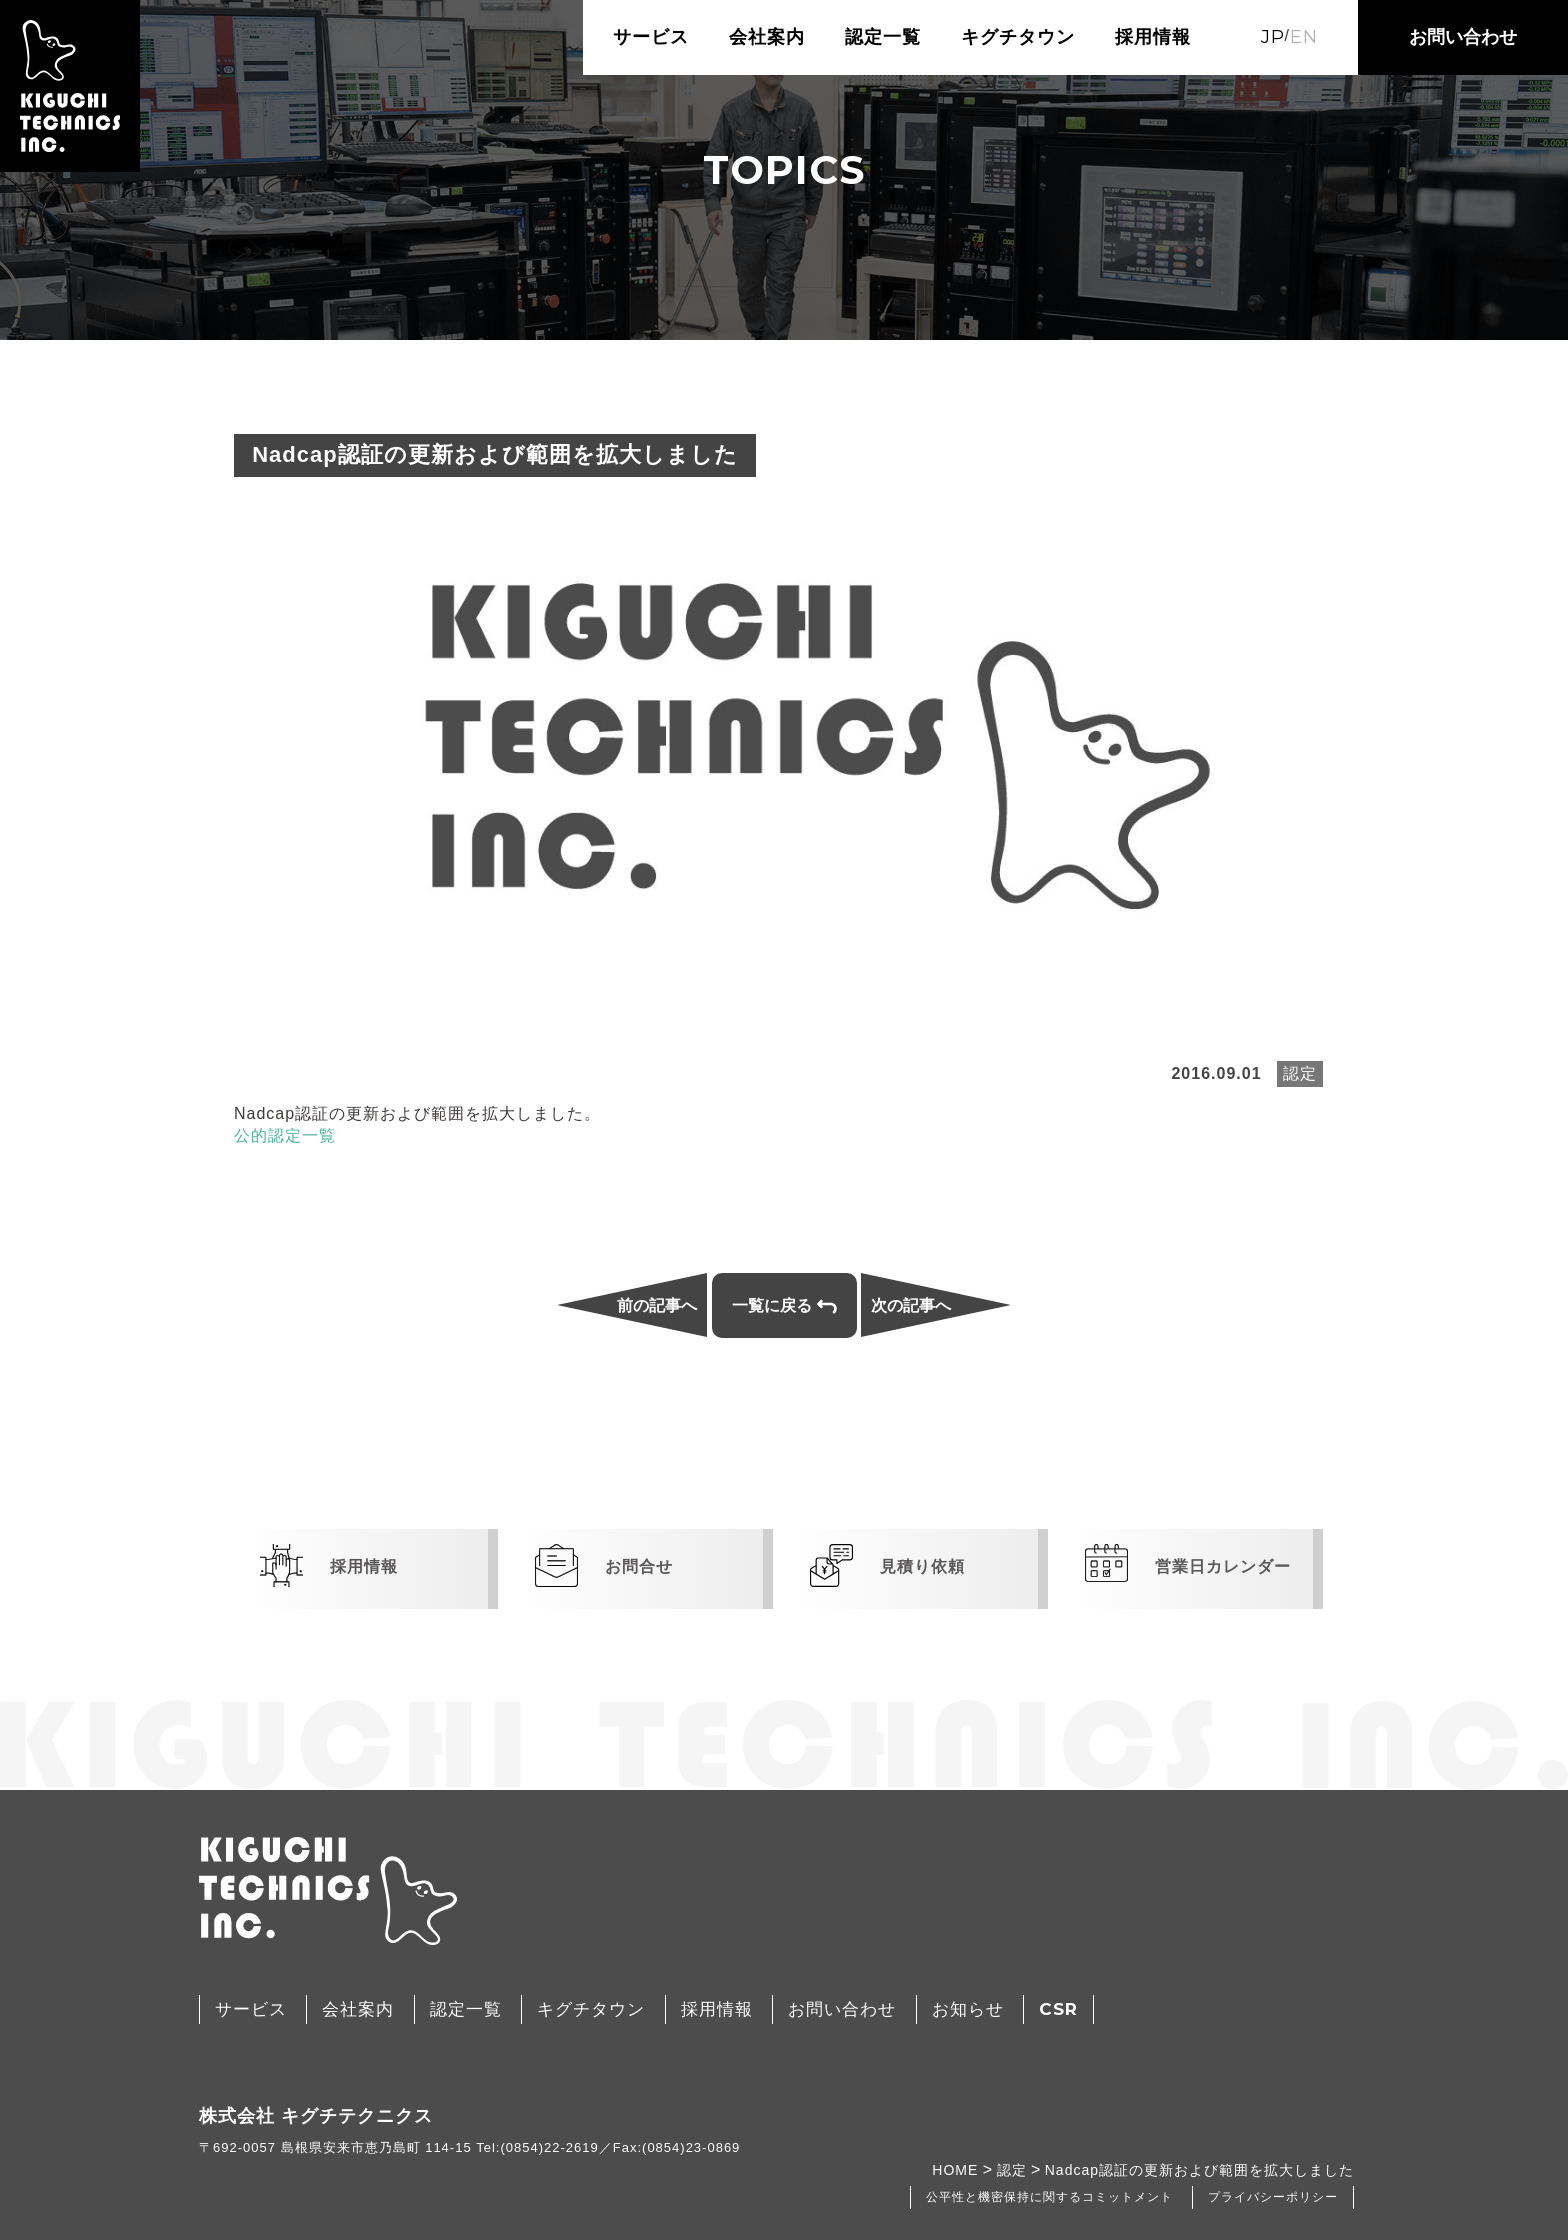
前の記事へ (657, 1305)
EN (1304, 37)
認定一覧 (883, 37)
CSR (1058, 2009)
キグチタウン (1018, 37)
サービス (651, 37)
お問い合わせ (1463, 37)
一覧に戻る (784, 1305)
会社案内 (767, 37)
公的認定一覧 (285, 1135)
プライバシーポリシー (1273, 2197)
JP (1273, 37)
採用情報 (1153, 37)
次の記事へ (911, 1305)
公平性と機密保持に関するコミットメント (1049, 2197)
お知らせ (968, 2009)
